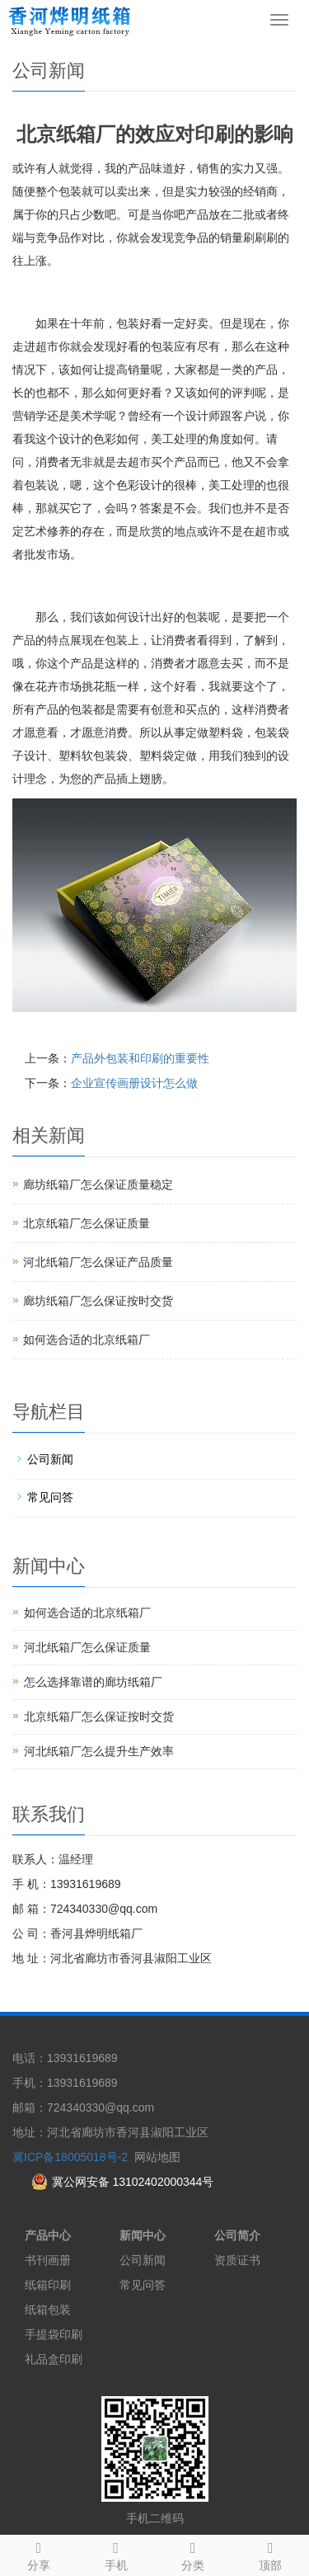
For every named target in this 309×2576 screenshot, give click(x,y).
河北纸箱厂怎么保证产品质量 (98, 1262)
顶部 (270, 2554)
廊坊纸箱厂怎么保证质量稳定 (98, 1184)
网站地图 (157, 2157)
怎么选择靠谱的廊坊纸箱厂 (93, 1681)
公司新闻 (50, 1459)
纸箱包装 (48, 2309)
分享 (38, 2554)
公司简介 (237, 2235)
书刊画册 (48, 2260)
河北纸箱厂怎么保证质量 (87, 1647)
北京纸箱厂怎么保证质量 (86, 1223)
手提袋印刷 (53, 2334)
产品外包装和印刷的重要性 (140, 1058)
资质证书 (237, 2260)
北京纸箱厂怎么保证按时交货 (99, 1716)
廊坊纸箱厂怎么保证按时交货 (98, 1300)
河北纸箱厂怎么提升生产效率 (99, 1751)
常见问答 (50, 1497)
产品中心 (48, 2235)
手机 (116, 2554)
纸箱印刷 (48, 2284)
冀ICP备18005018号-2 (70, 2157)
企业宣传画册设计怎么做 (134, 1083)
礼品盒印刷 (53, 2359)
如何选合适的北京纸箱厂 (86, 1339)
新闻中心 (142, 2235)
